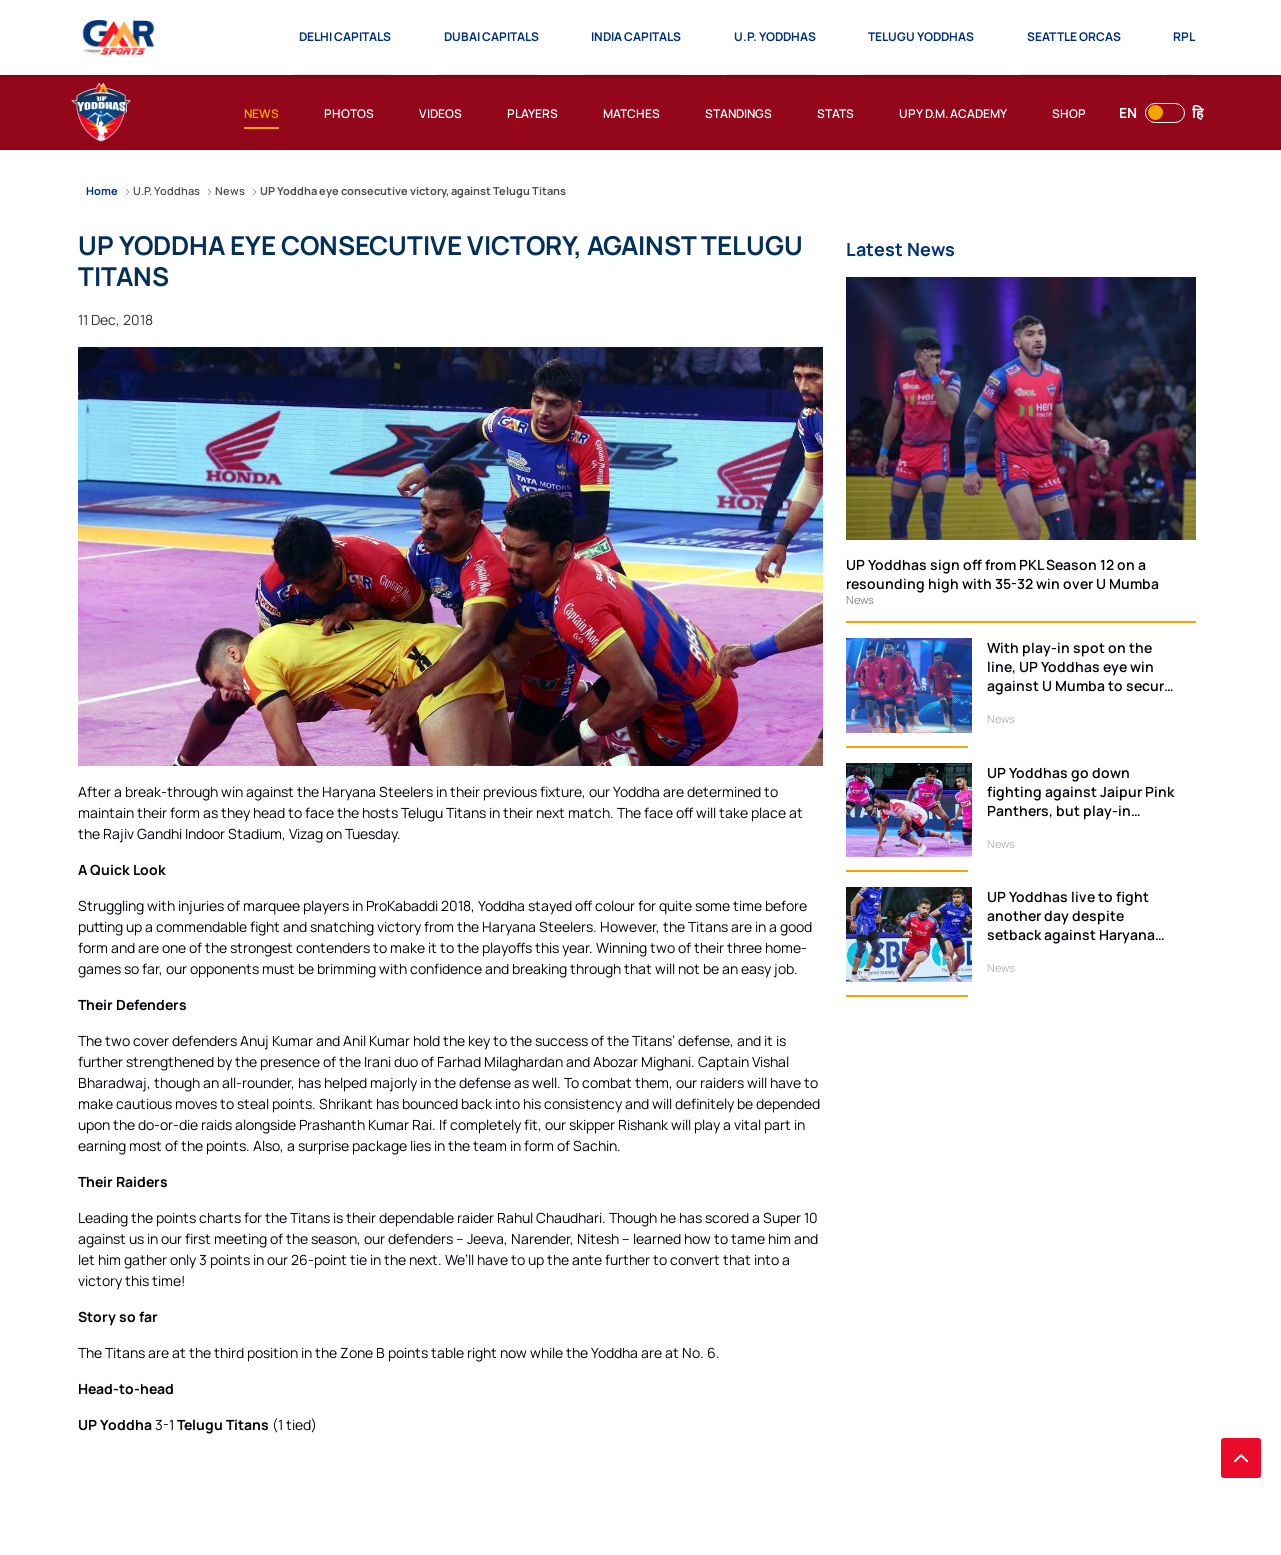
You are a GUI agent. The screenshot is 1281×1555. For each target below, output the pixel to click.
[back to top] (1241, 1458)
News (860, 599)
